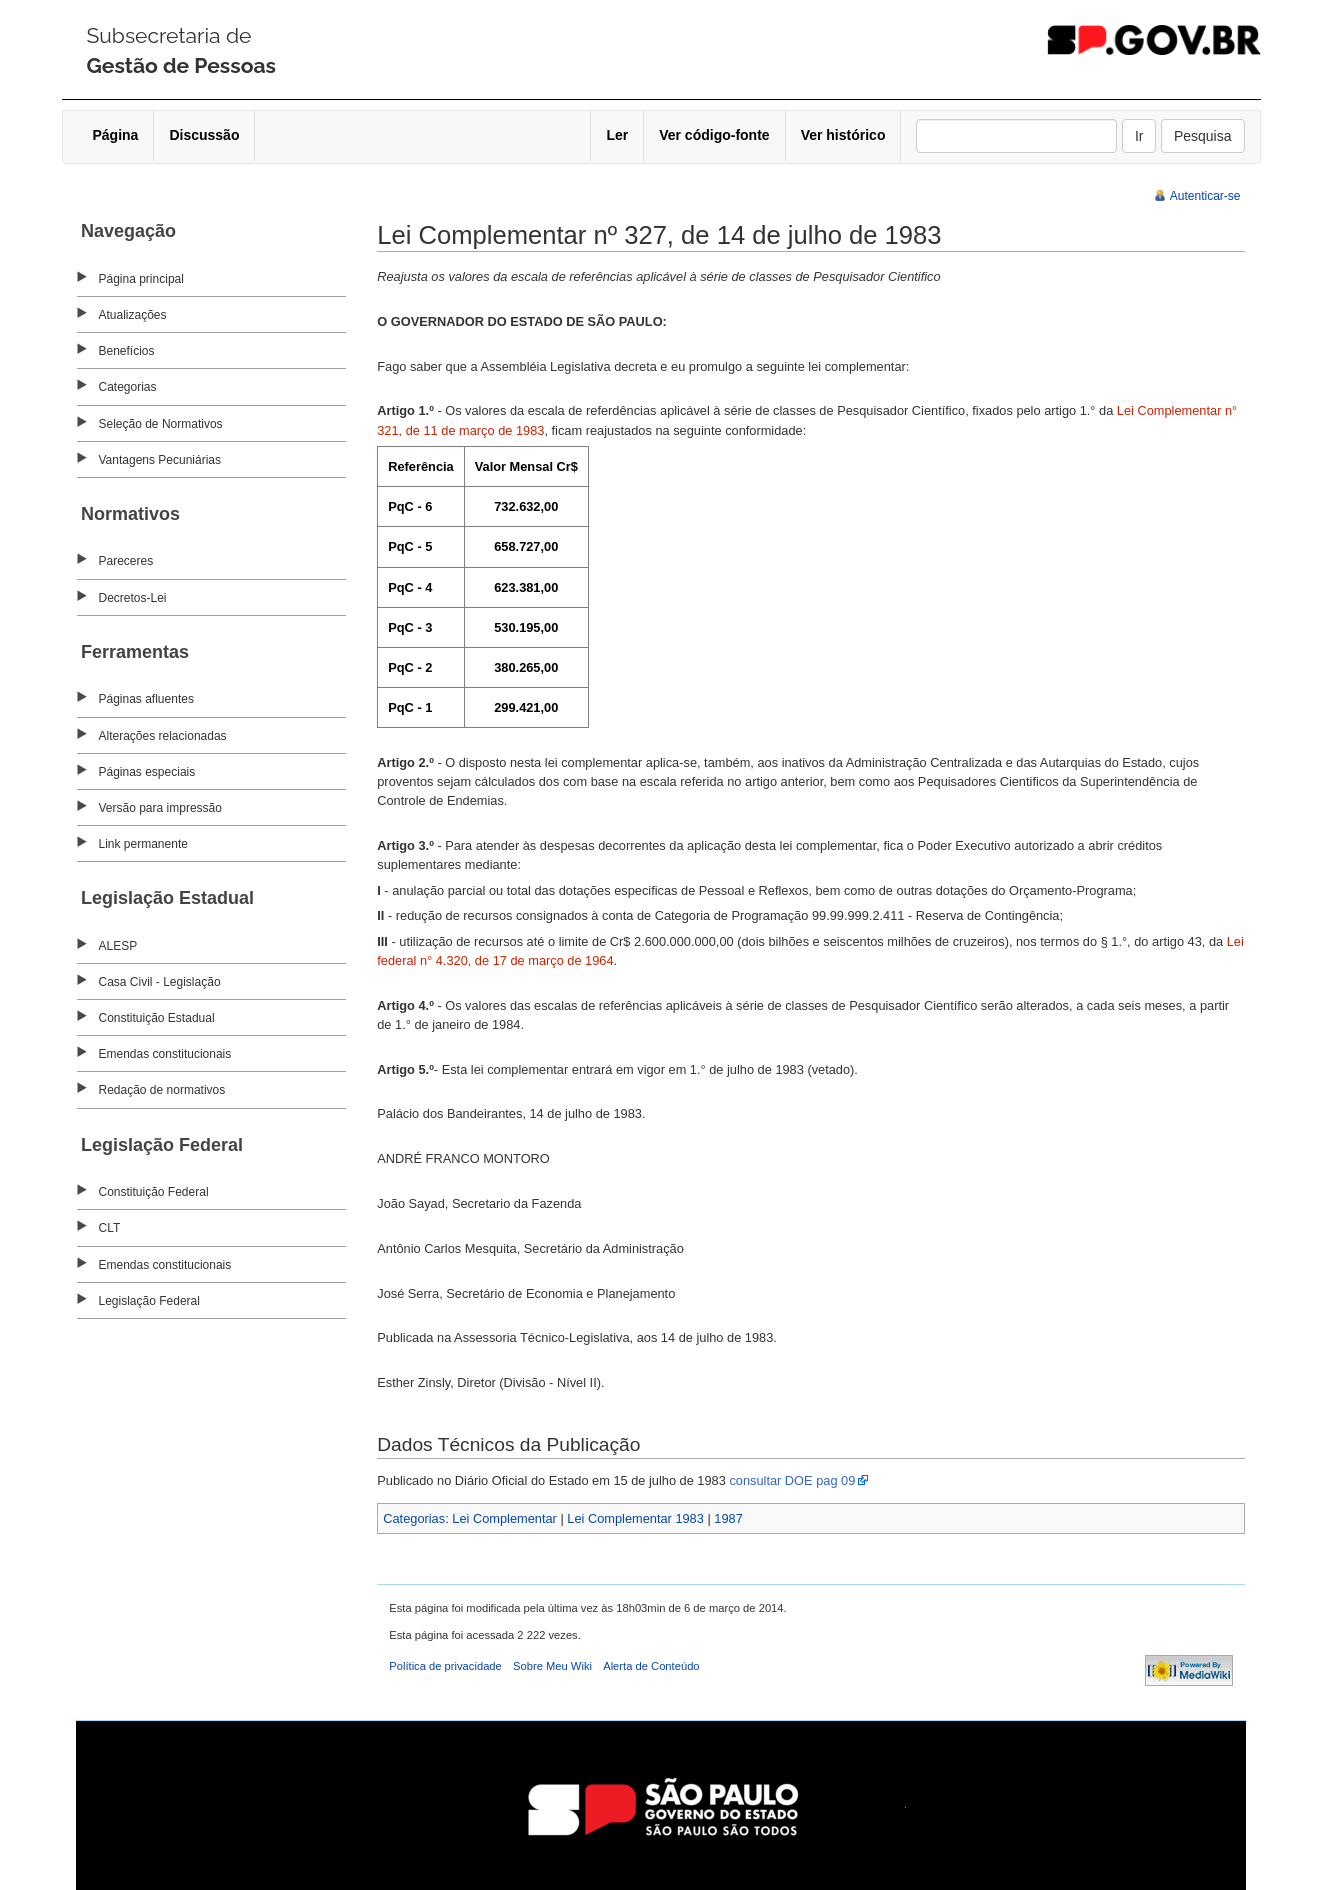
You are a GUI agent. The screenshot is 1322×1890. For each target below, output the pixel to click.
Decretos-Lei (133, 598)
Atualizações (133, 315)
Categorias (128, 387)
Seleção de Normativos (161, 424)
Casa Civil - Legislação (160, 982)
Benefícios (127, 351)
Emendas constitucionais (165, 1054)
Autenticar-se (1205, 196)
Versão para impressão (160, 808)
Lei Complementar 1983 (635, 1518)
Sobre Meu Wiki (552, 1666)
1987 (728, 1518)
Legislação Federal (149, 1301)
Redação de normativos (162, 1090)
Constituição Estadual (157, 1018)
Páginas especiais (147, 772)
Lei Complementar (504, 1518)
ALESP (118, 946)
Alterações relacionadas (163, 736)
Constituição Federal (154, 1192)
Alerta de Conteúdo (651, 1666)
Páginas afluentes (146, 699)
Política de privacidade (445, 1666)
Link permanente (143, 844)
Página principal (141, 279)
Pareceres (126, 561)
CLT (110, 1228)
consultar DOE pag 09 (792, 1480)
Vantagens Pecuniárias (160, 460)
